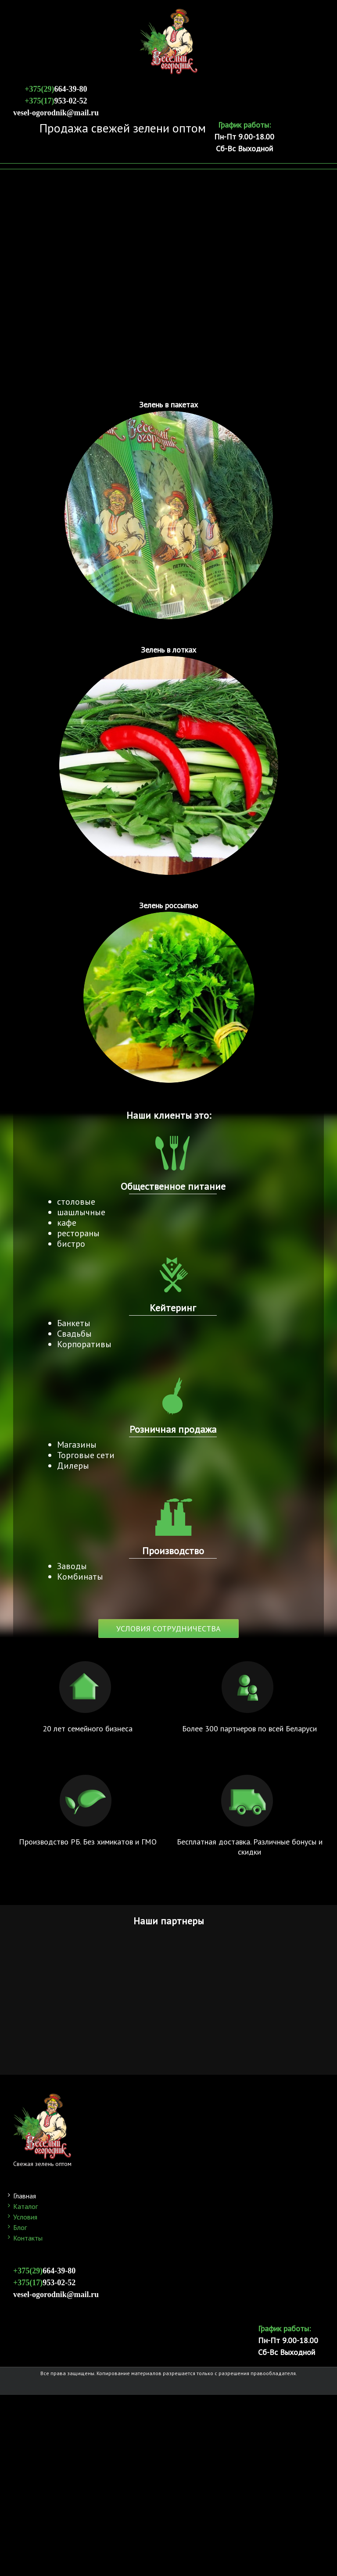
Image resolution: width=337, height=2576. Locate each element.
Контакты (28, 2237)
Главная (24, 2195)
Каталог (25, 2206)
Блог (20, 2227)
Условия (25, 2216)
